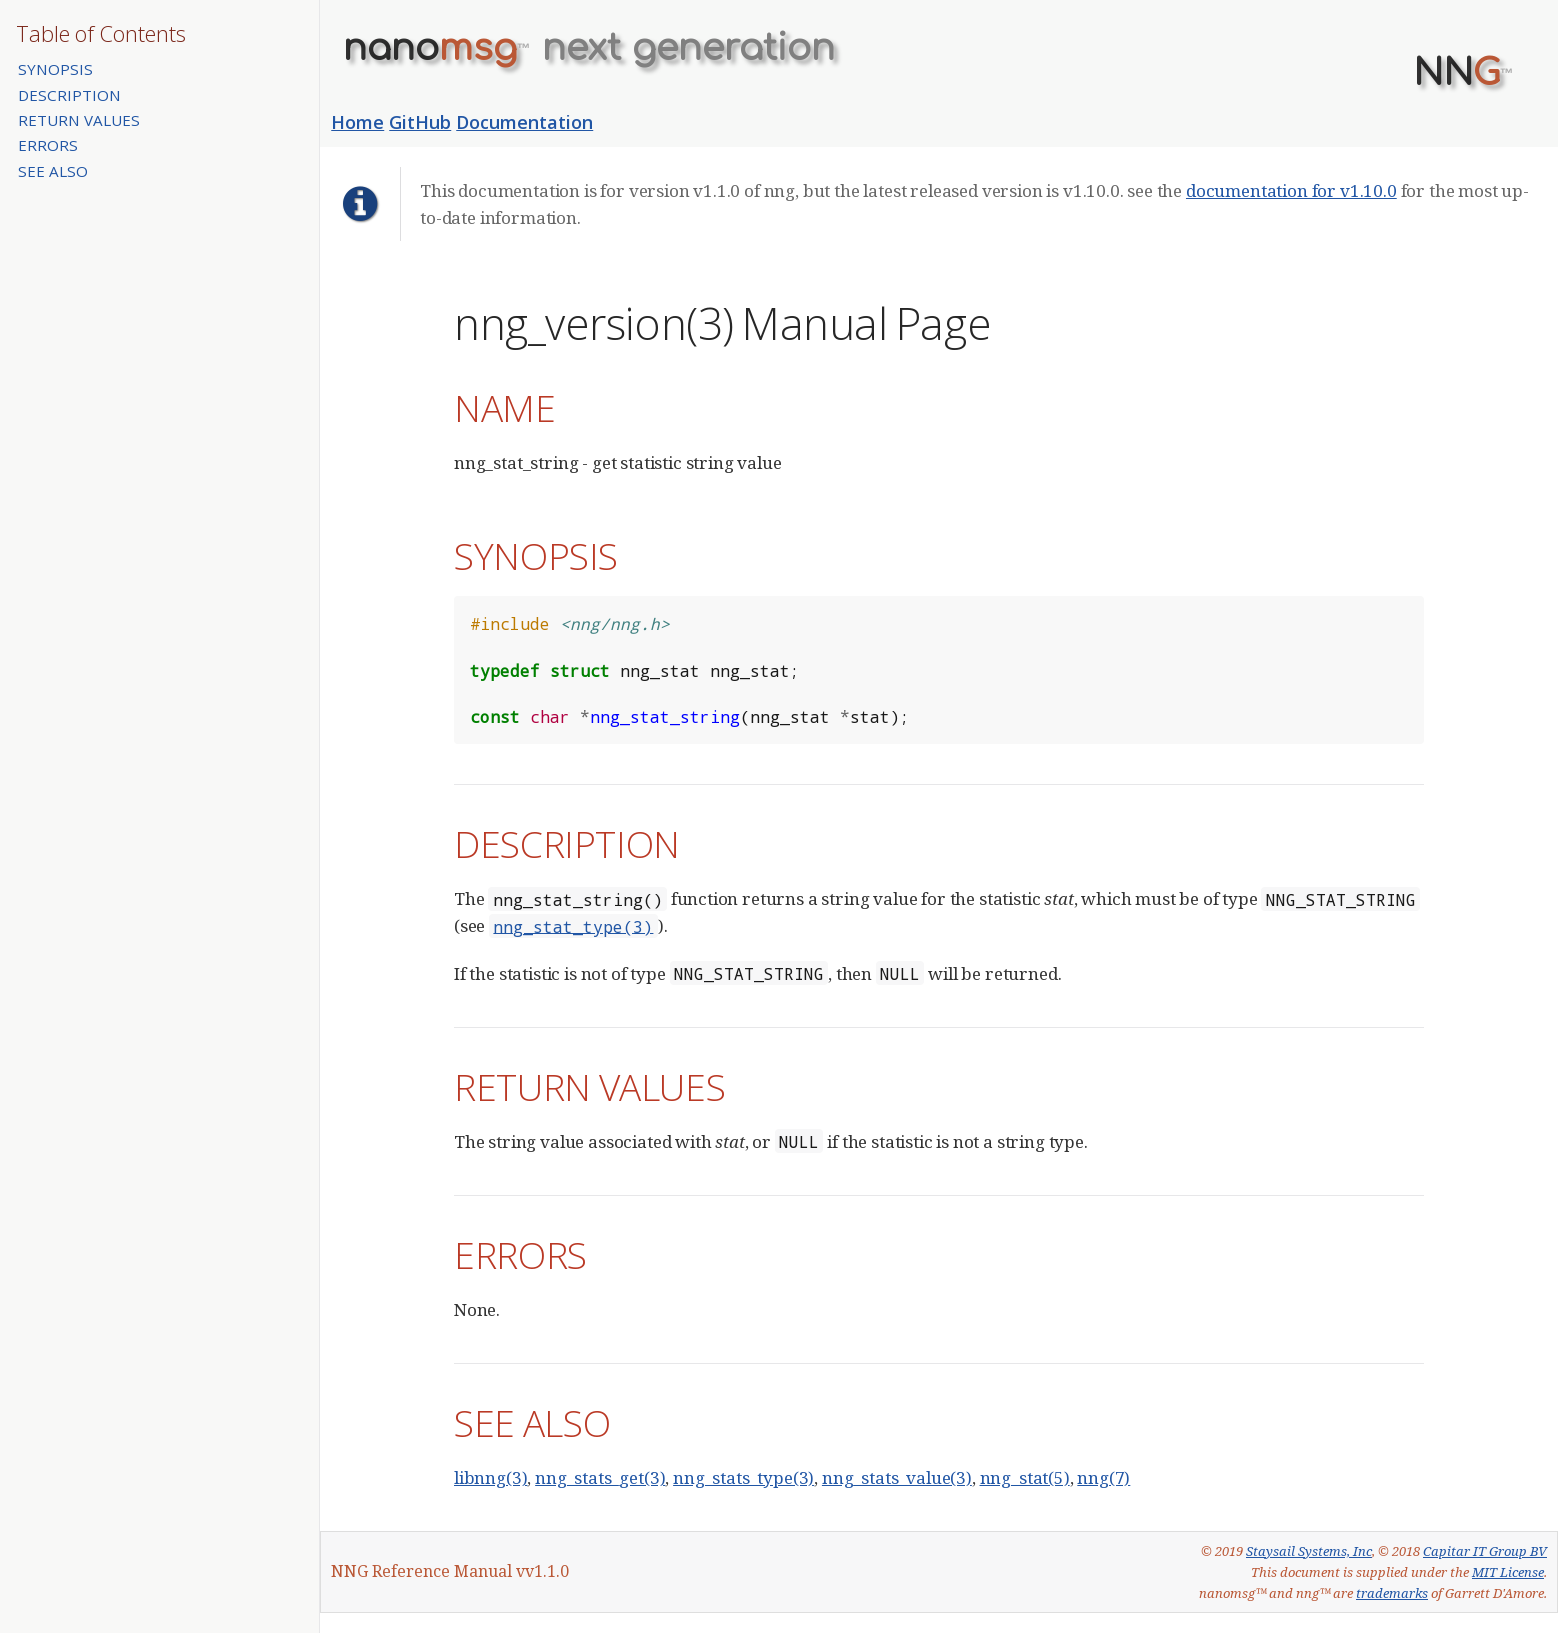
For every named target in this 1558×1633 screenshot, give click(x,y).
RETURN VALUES (79, 120)
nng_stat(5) (1025, 1477)
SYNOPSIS (55, 69)
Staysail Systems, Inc (1309, 1551)
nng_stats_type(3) (743, 1477)
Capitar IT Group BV (1485, 1551)
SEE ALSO (53, 171)
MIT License (1508, 1572)
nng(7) (1103, 1477)
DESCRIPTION (69, 95)
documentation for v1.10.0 (1291, 190)
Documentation (524, 122)
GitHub (420, 122)
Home (357, 122)
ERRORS (48, 145)
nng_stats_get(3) (600, 1477)
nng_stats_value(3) (897, 1477)
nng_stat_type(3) (573, 925)
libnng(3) (490, 1477)
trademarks (1392, 1593)
